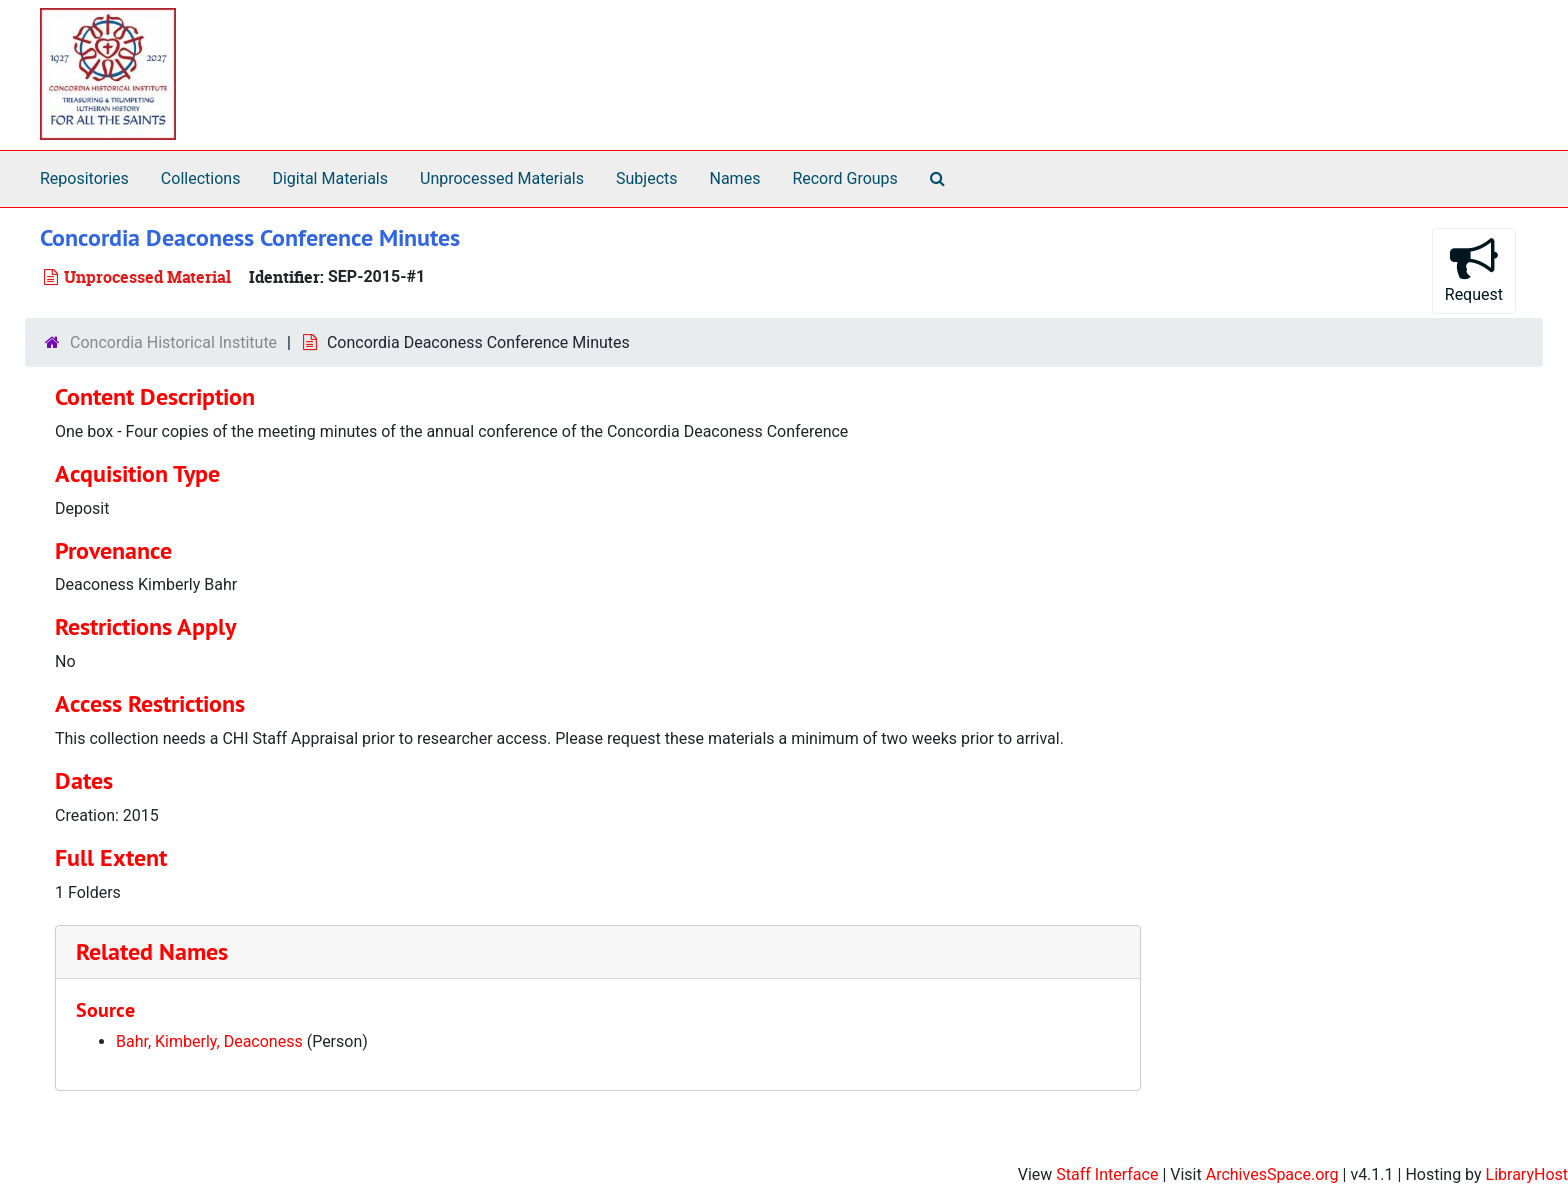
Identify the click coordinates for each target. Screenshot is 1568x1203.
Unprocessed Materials (502, 178)
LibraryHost (1527, 1174)
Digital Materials (330, 178)
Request (1474, 269)
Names (735, 178)
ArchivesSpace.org (1272, 1174)
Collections (201, 178)
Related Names (152, 951)
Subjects (646, 178)
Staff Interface (1107, 1174)
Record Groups (844, 178)
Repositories (84, 178)
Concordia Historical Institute (173, 342)
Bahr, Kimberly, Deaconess (209, 1041)
